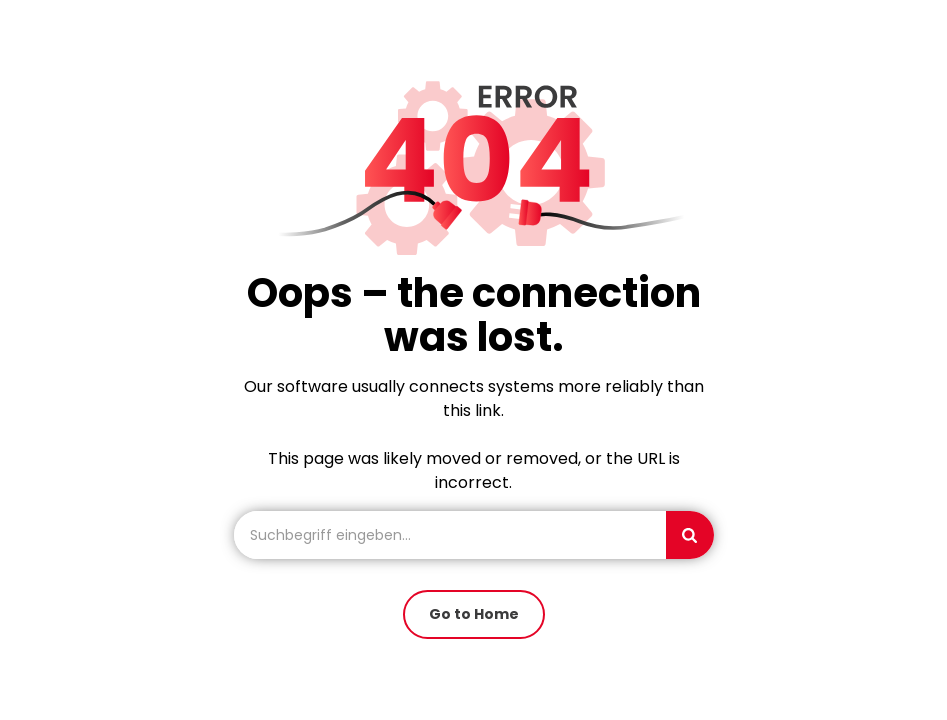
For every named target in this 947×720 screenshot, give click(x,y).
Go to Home (474, 614)
